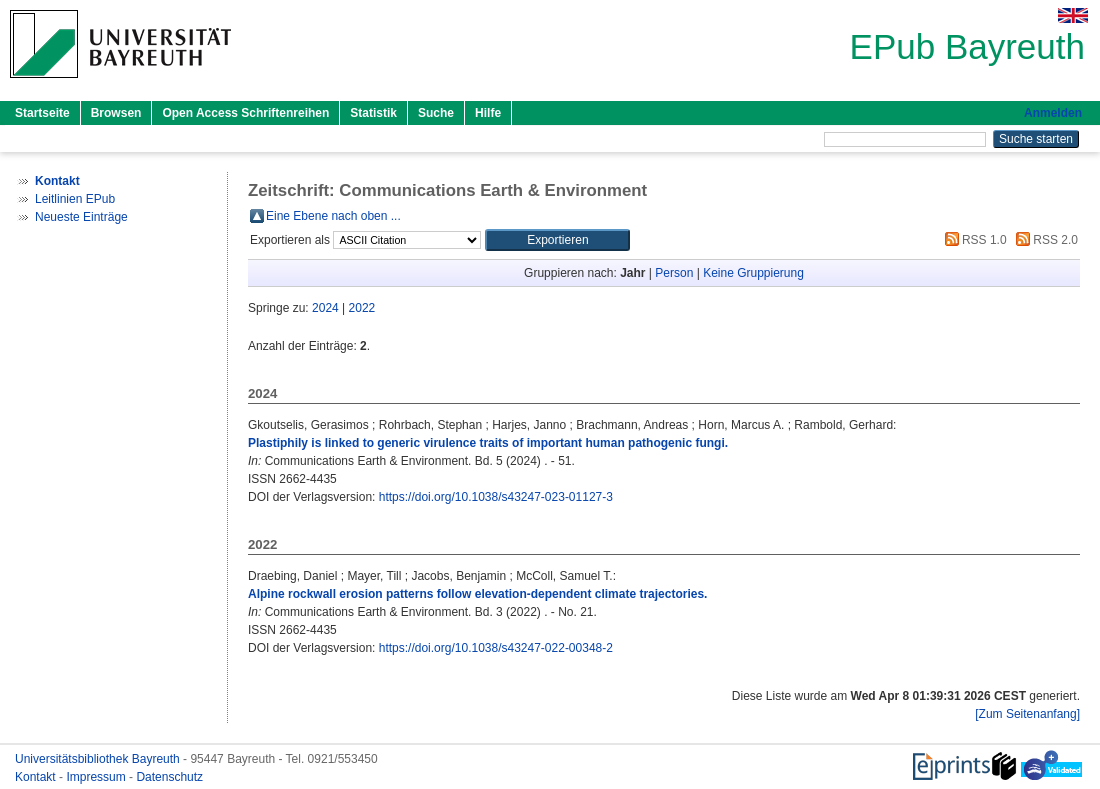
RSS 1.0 (973, 240)
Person (674, 273)
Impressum (97, 777)
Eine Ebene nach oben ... (333, 216)
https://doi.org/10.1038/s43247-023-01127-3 (496, 497)
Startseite (42, 113)
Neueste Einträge (81, 217)
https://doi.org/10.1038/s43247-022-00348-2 (496, 648)
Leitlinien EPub (75, 199)
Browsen (116, 113)
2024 (325, 308)
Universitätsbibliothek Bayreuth (99, 759)
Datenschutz (169, 777)
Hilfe (488, 113)
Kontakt (37, 777)
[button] (557, 240)
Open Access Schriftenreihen (245, 113)
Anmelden (1053, 113)
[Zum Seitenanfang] (1027, 714)
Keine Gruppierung (753, 273)
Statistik (373, 113)
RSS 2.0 (1044, 240)
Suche (436, 113)
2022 (362, 308)
